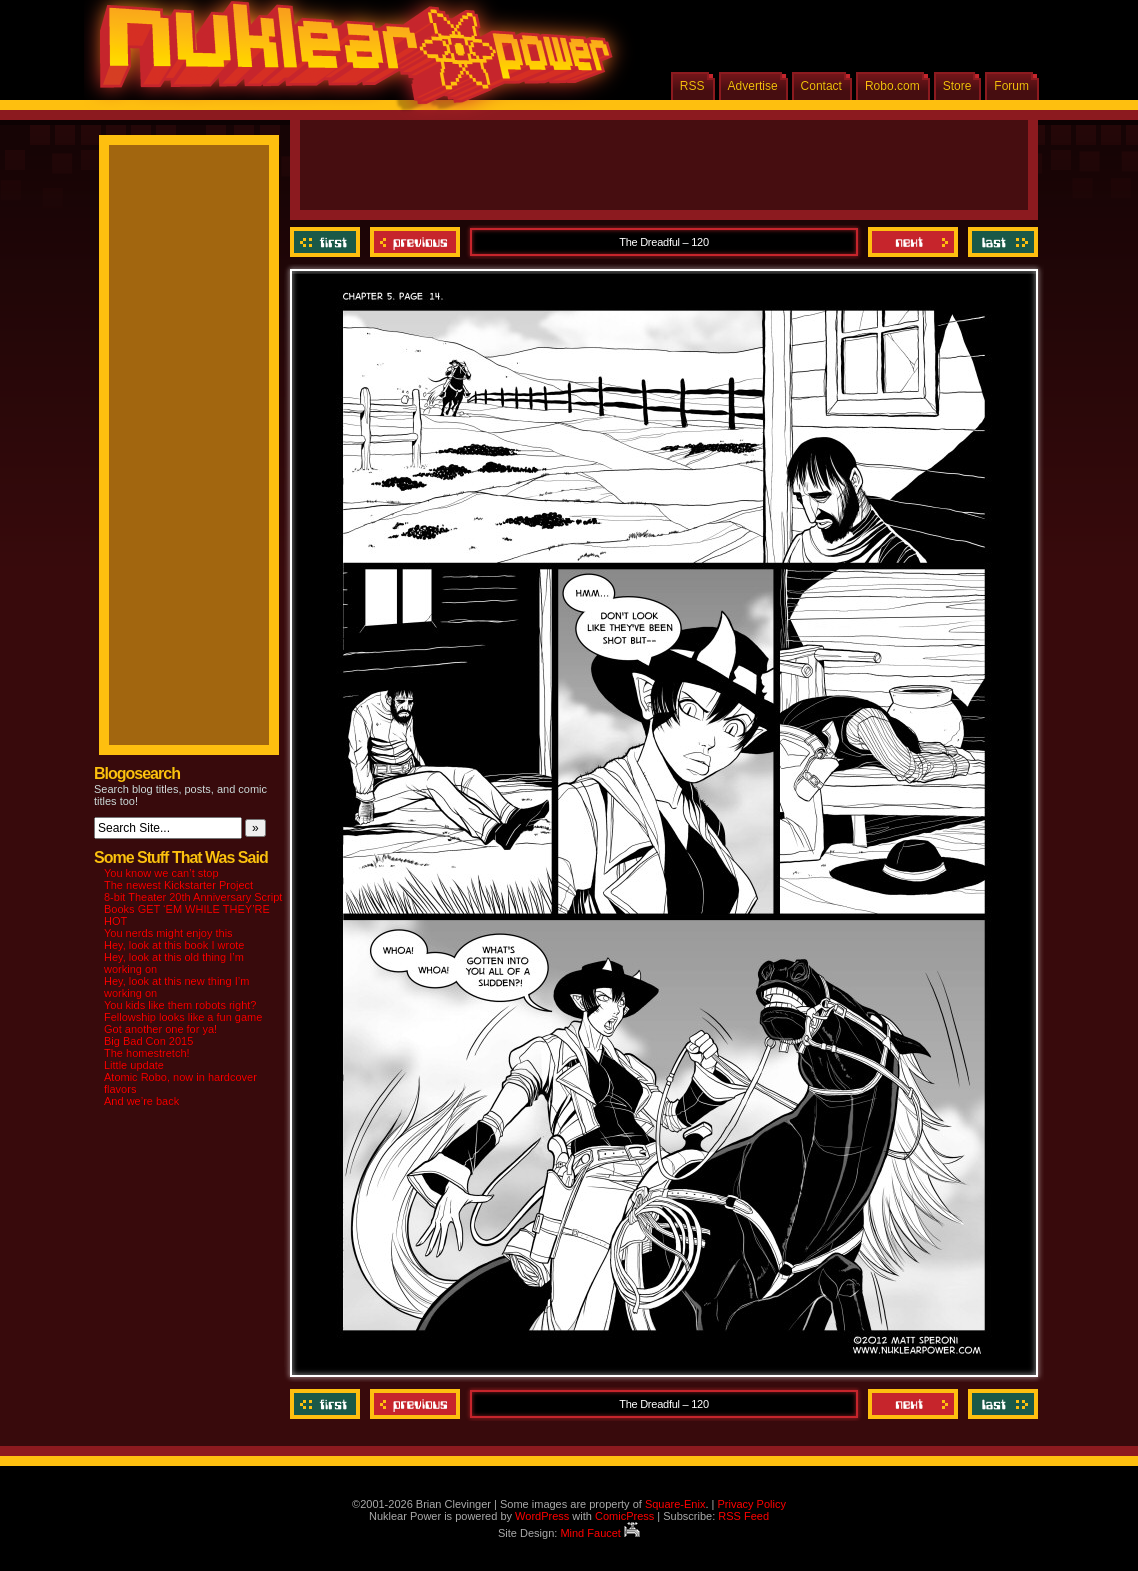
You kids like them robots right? (180, 1005)
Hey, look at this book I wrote (174, 945)
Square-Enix (675, 1504)
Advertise (753, 86)
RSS (692, 86)
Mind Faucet (600, 1533)
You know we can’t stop (161, 873)
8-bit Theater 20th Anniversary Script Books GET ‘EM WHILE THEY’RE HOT (193, 909)
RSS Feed (743, 1516)
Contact (821, 86)
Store (957, 86)
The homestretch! (147, 1053)
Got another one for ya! (160, 1029)
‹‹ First (327, 242)
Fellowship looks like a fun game (183, 1017)
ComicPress (624, 1516)
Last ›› (1000, 242)
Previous (415, 242)
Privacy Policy (751, 1504)
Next (913, 242)
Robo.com (892, 86)
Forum (1011, 86)
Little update (134, 1065)
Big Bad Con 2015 (148, 1041)
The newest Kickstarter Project (178, 885)
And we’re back (141, 1101)
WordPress (542, 1516)
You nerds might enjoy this (168, 933)
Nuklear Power (349, 60)
